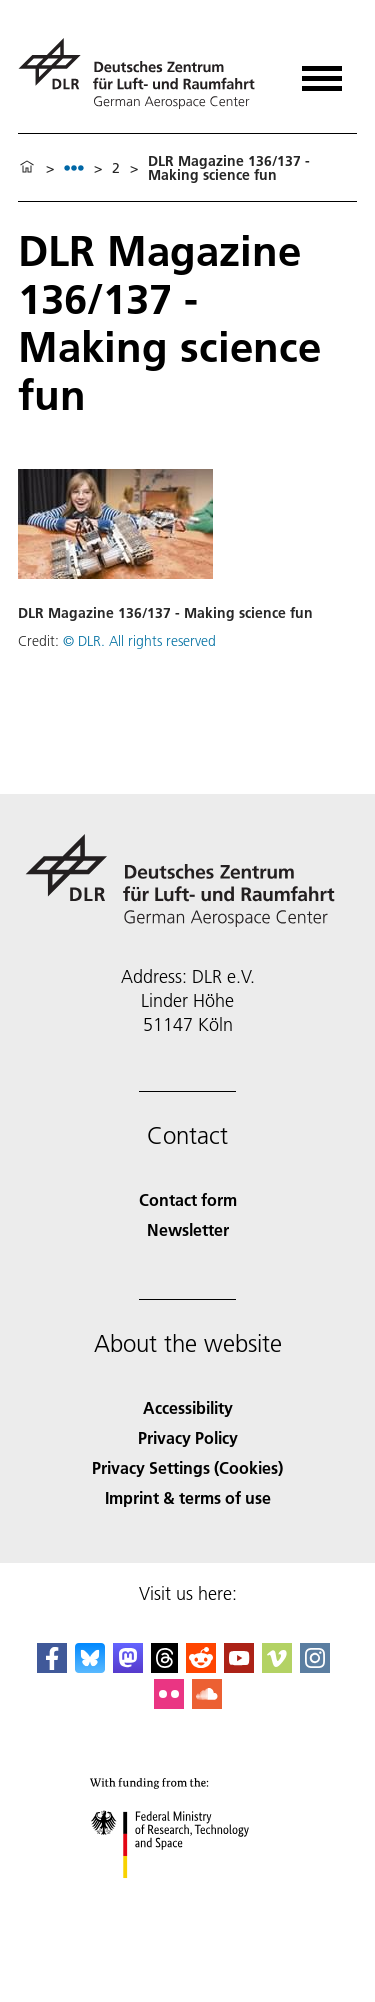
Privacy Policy (188, 1437)
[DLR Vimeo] (277, 1666)
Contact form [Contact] (188, 1199)
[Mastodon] (128, 1666)
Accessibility (188, 1407)
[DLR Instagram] (315, 1666)
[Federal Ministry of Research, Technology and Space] (187, 1895)
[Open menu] (322, 71)
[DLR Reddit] (201, 1666)
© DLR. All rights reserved (139, 641)
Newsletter (188, 1229)
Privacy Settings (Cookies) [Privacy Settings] (187, 1467)
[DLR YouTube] (239, 1666)
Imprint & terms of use (188, 1497)
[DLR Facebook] (52, 1666)
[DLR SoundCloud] (207, 1702)
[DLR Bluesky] (90, 1666)
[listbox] (74, 167)
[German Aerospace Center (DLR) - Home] (144, 73)
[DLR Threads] (165, 1666)
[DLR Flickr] (169, 1702)
